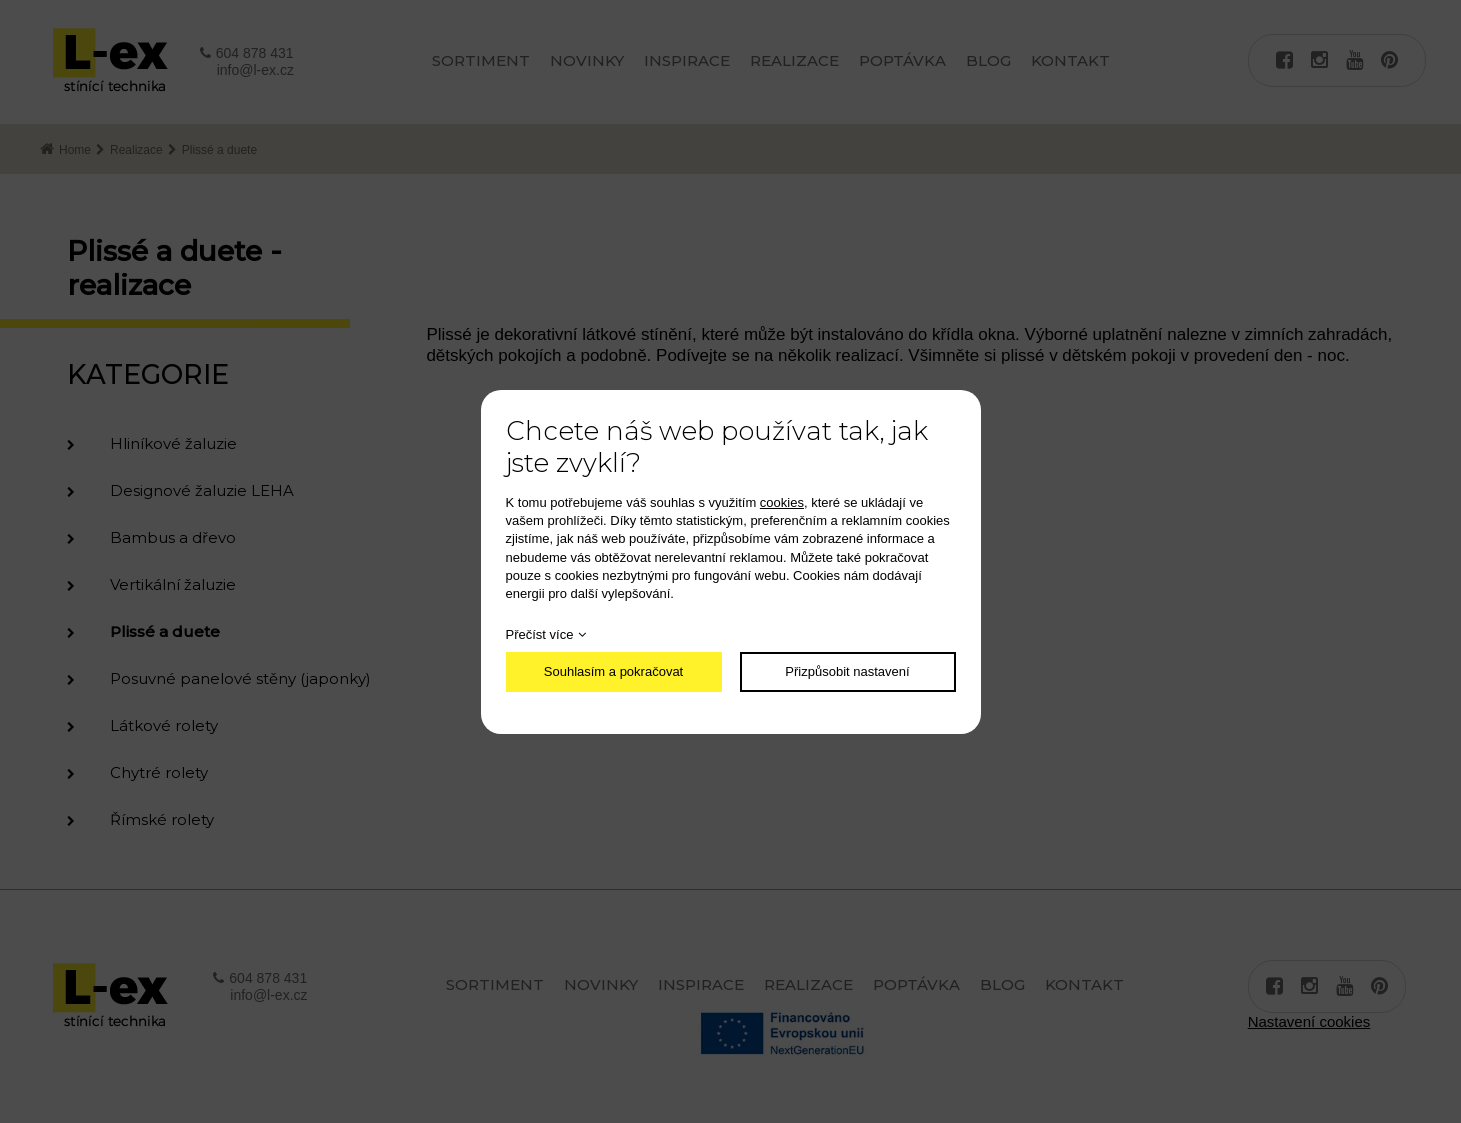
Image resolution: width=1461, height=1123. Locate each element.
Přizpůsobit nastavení (847, 671)
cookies (782, 502)
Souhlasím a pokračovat (613, 671)
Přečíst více (540, 634)
